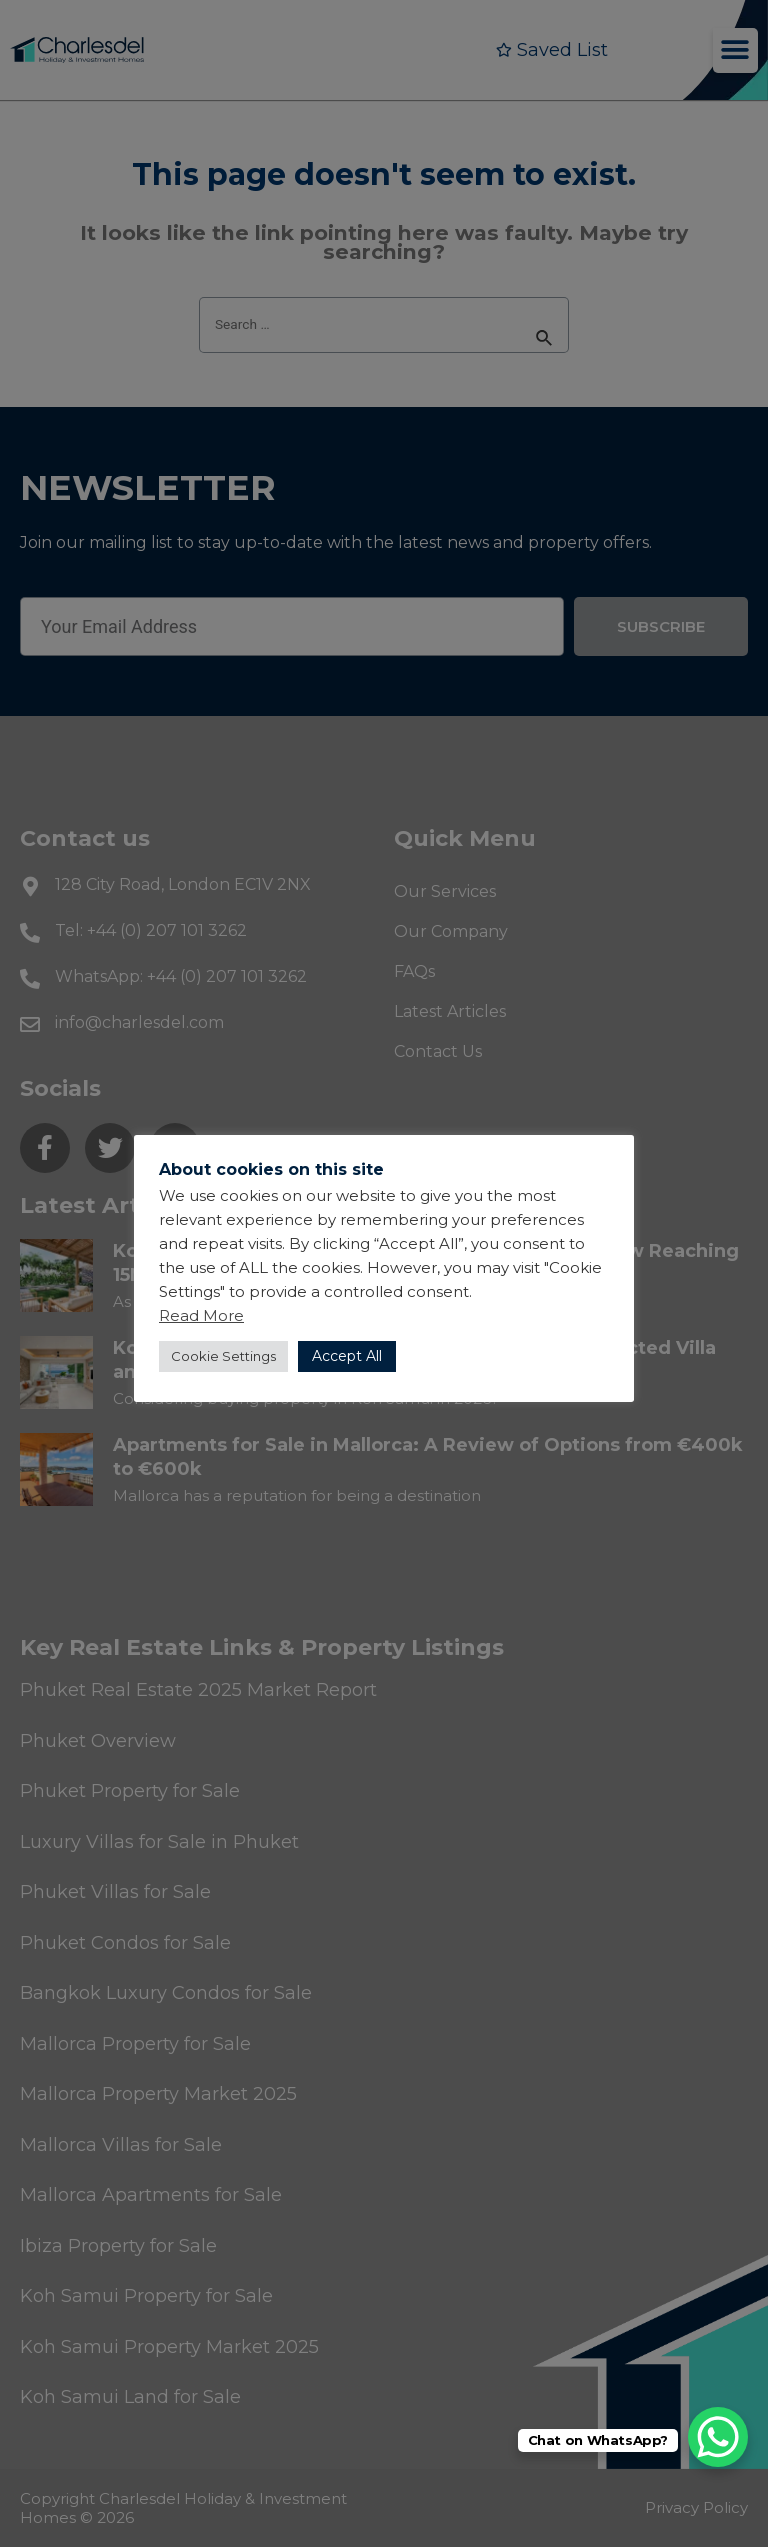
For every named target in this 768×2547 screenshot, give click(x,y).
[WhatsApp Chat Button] (718, 2437)
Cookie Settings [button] (223, 1356)
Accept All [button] (347, 1356)
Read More (201, 1315)
